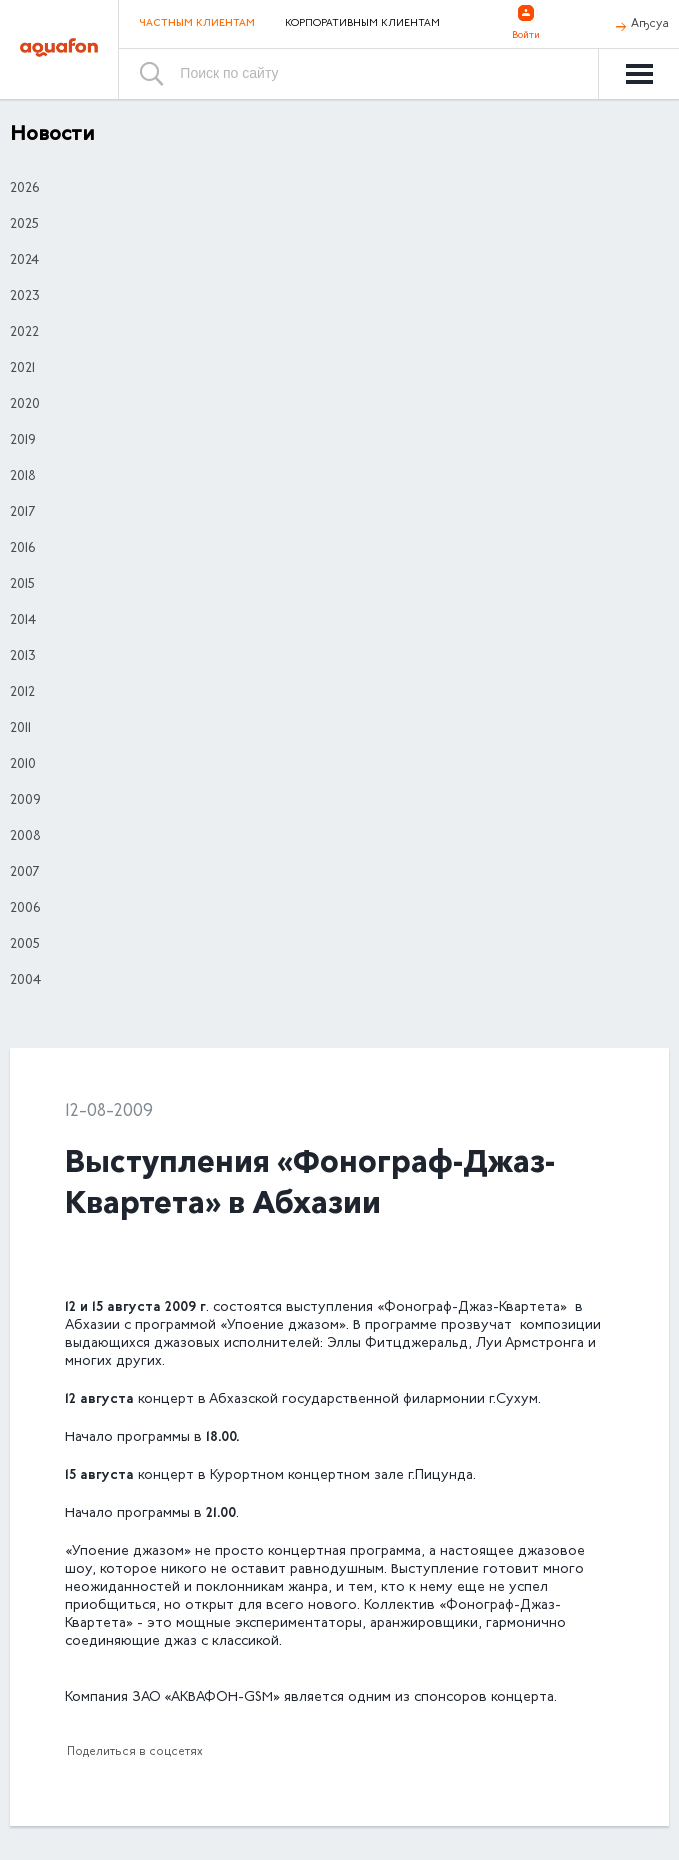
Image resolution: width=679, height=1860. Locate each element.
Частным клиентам (197, 23)
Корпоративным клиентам (362, 24)
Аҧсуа (650, 24)
